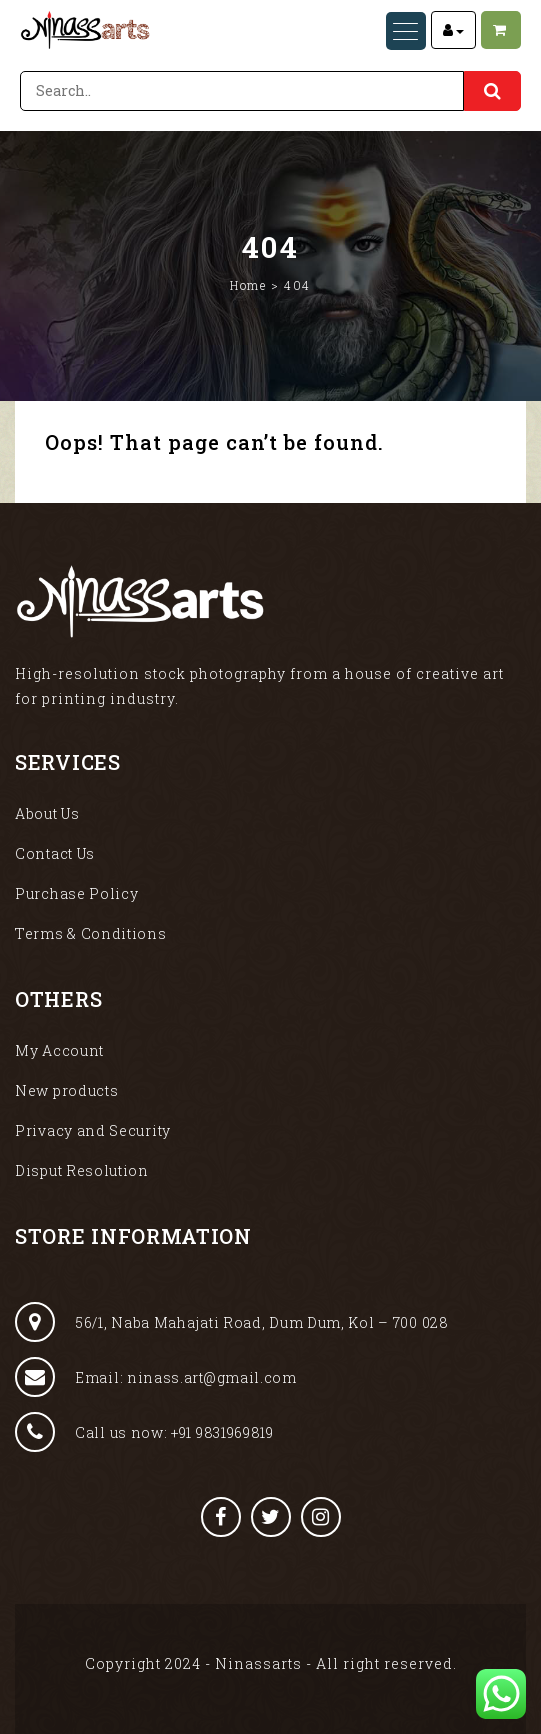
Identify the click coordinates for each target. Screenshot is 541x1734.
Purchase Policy (77, 893)
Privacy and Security (93, 1130)
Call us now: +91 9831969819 (144, 1432)
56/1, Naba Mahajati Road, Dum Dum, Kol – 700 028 (232, 1322)
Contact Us (55, 853)
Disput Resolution (82, 1170)
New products (66, 1090)
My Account (59, 1050)
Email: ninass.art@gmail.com (156, 1377)
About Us (47, 813)
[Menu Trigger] (406, 31)
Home (248, 285)
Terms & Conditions (91, 933)
